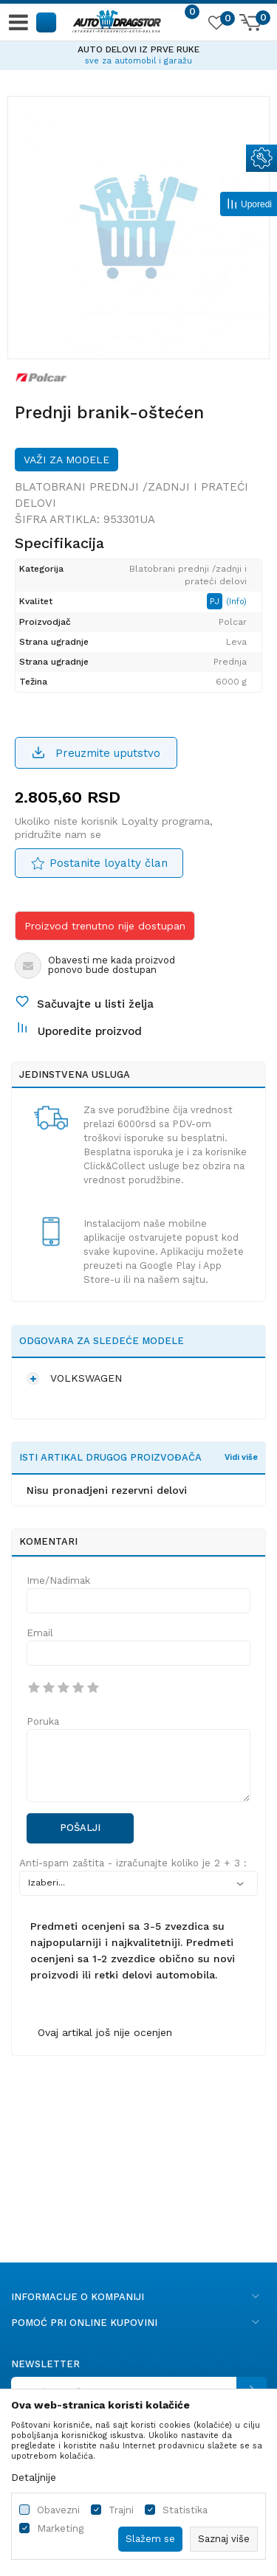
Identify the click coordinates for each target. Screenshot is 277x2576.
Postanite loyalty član (108, 863)
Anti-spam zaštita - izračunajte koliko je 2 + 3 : (133, 1863)
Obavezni (58, 2510)
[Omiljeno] (215, 25)
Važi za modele (66, 459)
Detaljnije (33, 2477)
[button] (47, 22)
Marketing (60, 2528)
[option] (138, 53)
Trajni (121, 2510)
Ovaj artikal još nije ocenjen (105, 2032)
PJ (216, 601)
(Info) (236, 601)
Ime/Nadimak (58, 1580)
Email (40, 1632)
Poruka (43, 1721)
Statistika (185, 2510)
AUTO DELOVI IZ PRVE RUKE (138, 49)
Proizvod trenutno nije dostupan (104, 926)
